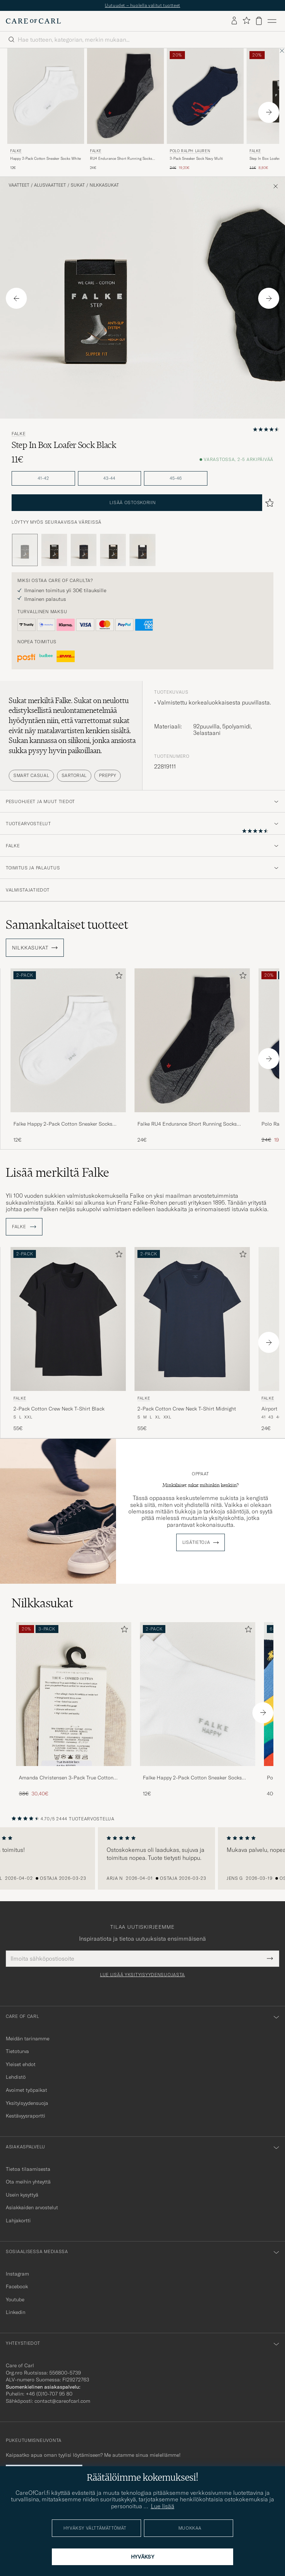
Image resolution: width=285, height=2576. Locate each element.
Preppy (107, 775)
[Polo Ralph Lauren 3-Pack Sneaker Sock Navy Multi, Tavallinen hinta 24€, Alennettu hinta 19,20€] (205, 109)
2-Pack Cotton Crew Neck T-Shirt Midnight (186, 1408)
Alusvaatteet (50, 185)
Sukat (78, 185)
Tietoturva (17, 2051)
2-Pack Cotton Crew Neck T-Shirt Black (58, 1408)
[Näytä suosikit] (246, 21)
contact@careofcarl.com (62, 2401)
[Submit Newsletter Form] (270, 1958)
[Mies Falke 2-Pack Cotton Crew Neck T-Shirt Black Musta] (68, 1319)
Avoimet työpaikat (26, 2090)
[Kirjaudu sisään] (234, 21)
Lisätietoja (196, 1542)
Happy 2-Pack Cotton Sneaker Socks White (45, 158)
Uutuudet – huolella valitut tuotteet (142, 5)
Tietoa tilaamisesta (28, 2169)
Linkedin (15, 2312)
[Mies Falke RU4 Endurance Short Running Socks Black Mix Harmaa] (125, 96)
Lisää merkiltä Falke (57, 1172)
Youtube (15, 2299)
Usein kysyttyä (22, 2194)
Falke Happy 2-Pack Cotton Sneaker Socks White (62, 1124)
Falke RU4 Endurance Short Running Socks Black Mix (187, 1124)
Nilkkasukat (104, 185)
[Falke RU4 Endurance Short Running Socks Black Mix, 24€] (125, 109)
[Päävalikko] (272, 21)
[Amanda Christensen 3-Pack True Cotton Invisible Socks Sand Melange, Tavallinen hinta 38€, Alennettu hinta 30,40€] (74, 1709)
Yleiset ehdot (21, 2064)
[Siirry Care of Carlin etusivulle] (33, 21)
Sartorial (74, 775)
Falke (16, 151)
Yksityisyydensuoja (27, 2103)
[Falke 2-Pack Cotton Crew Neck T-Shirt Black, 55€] (68, 1339)
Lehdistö (16, 2077)
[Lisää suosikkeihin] (117, 976)
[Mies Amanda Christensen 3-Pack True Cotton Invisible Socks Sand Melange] (73, 1694)
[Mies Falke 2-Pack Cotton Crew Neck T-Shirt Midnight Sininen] (192, 1319)
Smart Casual (31, 775)
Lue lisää (162, 2506)
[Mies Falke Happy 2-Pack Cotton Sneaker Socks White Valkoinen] (45, 96)
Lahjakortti (18, 2220)
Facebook (17, 2286)
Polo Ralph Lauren (190, 151)
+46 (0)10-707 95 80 (49, 2393)
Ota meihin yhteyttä (28, 2181)
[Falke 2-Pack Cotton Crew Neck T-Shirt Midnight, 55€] (192, 1339)
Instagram (17, 2273)
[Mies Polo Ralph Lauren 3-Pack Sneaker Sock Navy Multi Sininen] (205, 96)
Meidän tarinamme (27, 2038)
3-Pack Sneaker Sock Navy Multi (196, 158)
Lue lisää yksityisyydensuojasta (142, 1975)
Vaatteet (19, 185)
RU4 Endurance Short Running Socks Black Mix (121, 158)
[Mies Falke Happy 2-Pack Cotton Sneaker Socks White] (197, 1694)
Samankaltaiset (67, 924)
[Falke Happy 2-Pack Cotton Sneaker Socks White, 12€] (46, 109)
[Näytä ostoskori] (259, 21)
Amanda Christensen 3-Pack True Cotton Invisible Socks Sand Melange (66, 1778)
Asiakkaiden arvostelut (32, 2207)
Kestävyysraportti (25, 2115)
